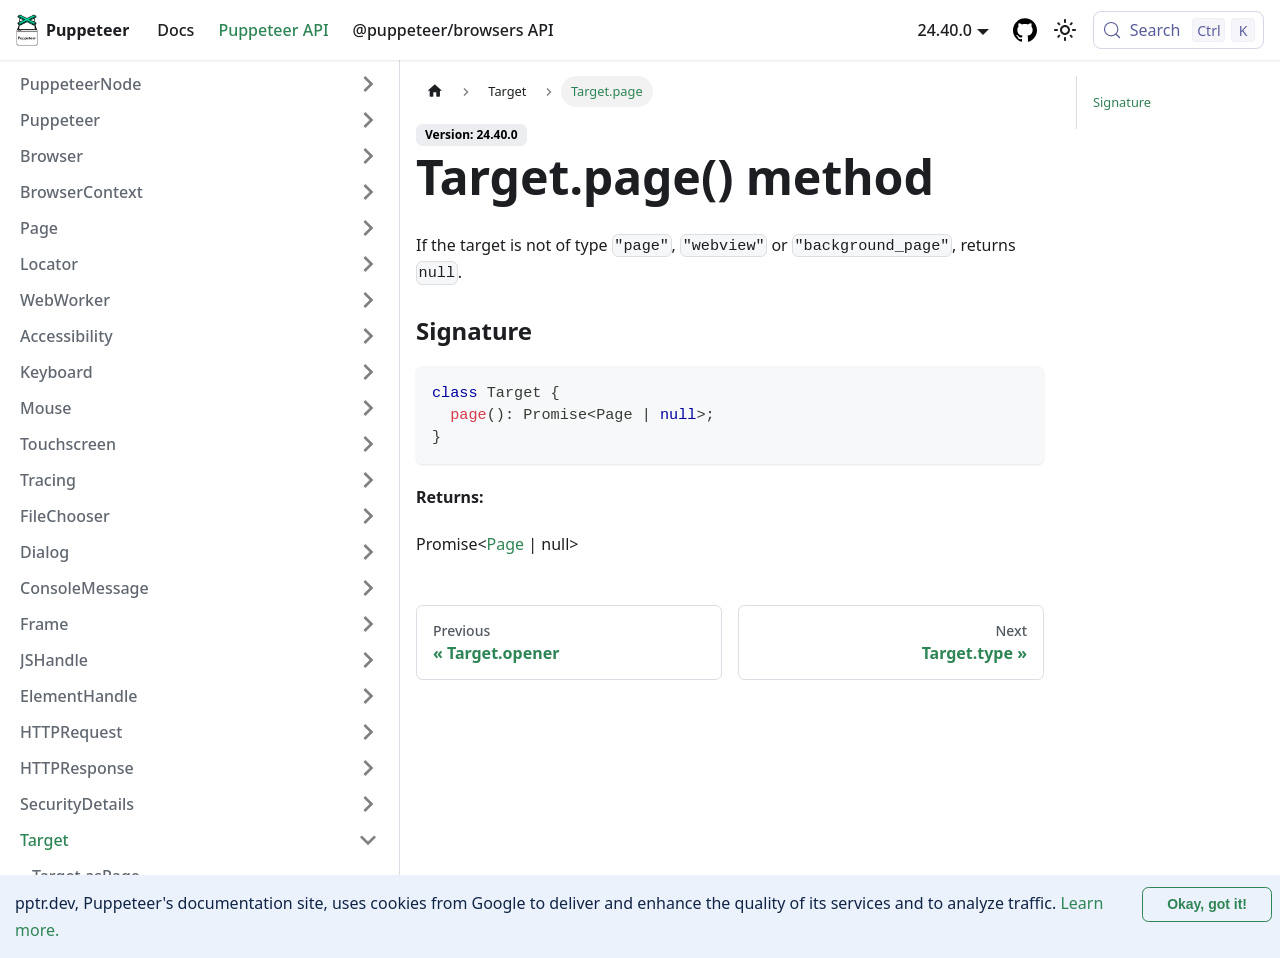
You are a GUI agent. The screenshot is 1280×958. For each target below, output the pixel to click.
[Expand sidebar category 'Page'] (368, 228)
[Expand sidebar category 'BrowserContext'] (368, 192)
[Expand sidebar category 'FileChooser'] (368, 516)
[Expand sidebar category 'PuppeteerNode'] (368, 84)
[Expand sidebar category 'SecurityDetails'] (368, 804)
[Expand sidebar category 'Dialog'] (368, 552)
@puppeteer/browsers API (453, 30)
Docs (175, 30)
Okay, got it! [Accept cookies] (1207, 904)
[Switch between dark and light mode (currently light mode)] (1065, 30)
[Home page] (435, 91)
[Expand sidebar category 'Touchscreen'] (368, 444)
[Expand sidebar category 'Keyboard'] (368, 372)
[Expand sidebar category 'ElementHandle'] (368, 696)
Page (506, 544)
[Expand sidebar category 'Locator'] (368, 264)
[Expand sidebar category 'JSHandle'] (368, 660)
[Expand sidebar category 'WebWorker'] (368, 300)
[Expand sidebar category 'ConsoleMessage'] (368, 588)
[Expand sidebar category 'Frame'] (368, 624)
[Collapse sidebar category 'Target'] (368, 840)
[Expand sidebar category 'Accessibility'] (368, 336)
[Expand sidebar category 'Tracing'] (368, 480)
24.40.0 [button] (945, 30)
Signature (1122, 102)
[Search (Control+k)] (1178, 30)
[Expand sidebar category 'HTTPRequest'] (368, 732)
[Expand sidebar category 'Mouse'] (368, 408)
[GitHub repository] (1025, 30)
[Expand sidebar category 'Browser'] (368, 156)
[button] (199, 120)
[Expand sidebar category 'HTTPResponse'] (368, 768)
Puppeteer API (273, 30)
